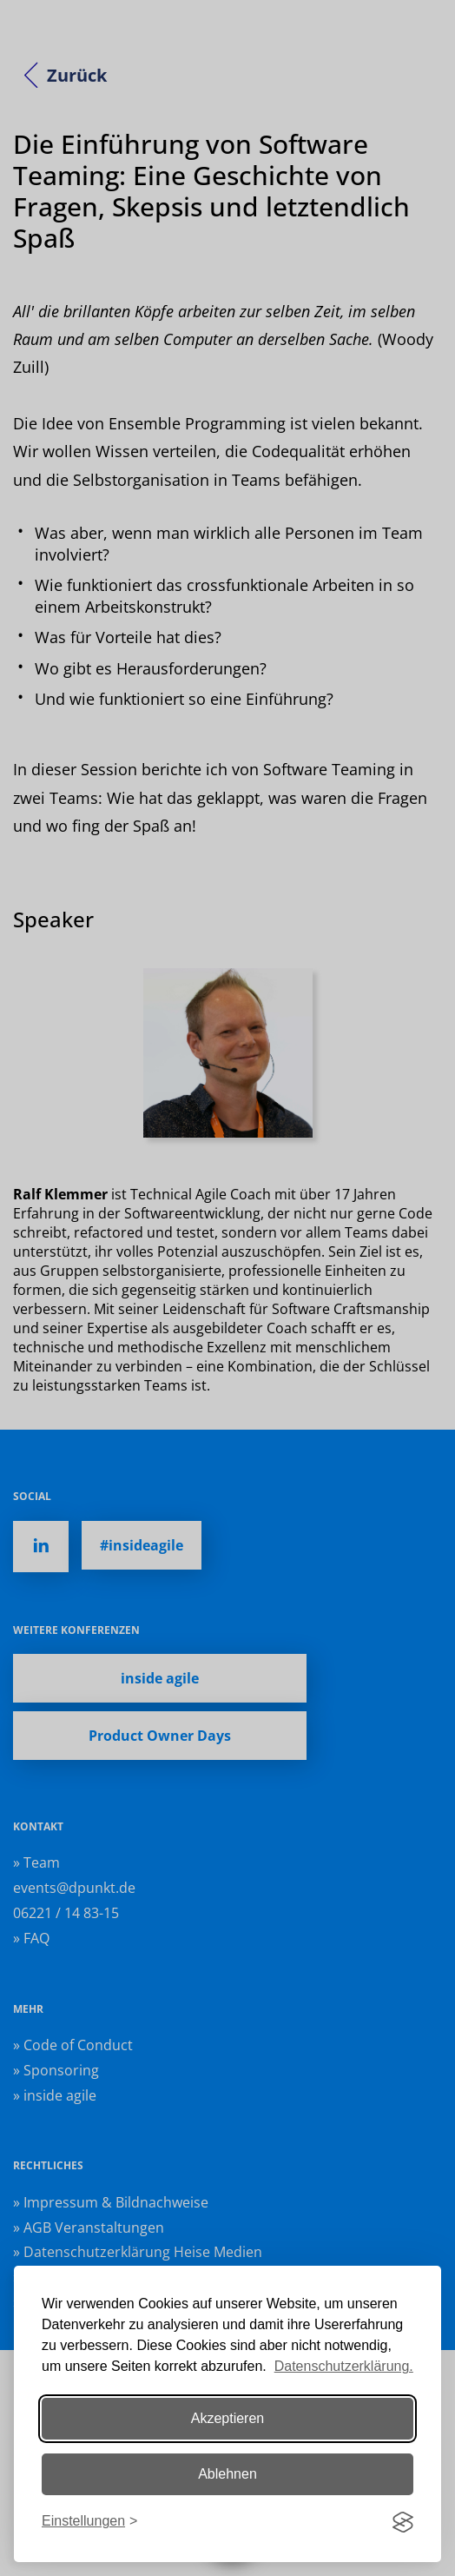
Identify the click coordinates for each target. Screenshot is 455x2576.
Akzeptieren (228, 2418)
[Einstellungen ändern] (89, 2521)
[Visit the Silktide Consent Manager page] (402, 2522)
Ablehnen (227, 2473)
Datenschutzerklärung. (343, 2366)
